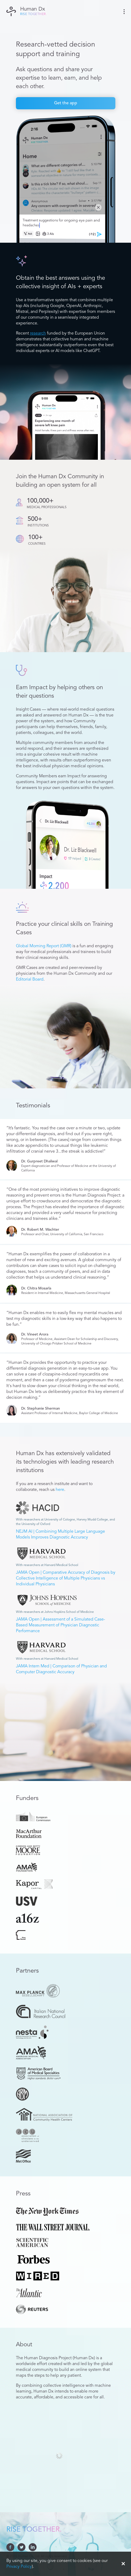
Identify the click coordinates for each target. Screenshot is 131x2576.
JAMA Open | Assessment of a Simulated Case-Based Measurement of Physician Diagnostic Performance (60, 1625)
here (60, 1490)
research (38, 333)
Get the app (65, 103)
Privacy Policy (19, 2567)
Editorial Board (29, 979)
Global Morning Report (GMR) (43, 946)
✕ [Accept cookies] (123, 2564)
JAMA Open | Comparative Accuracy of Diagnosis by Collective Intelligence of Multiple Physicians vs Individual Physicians (65, 1578)
